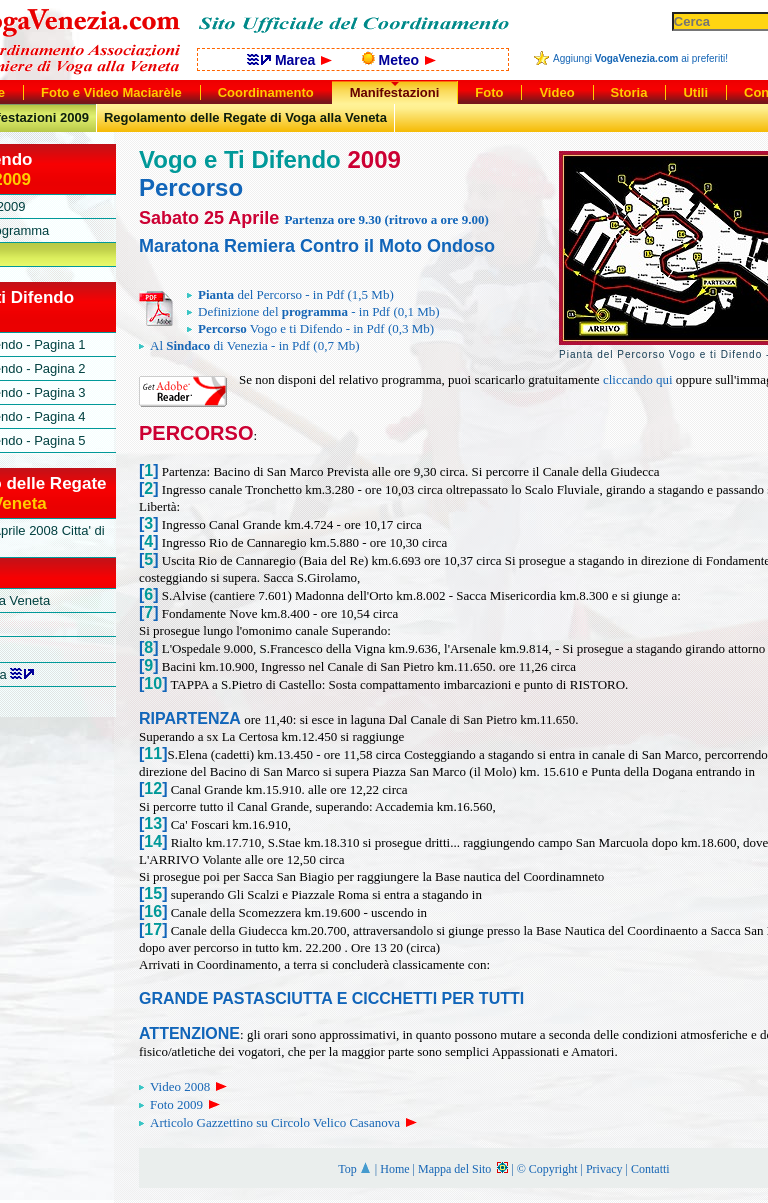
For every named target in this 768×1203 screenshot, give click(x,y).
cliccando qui (638, 379)
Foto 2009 (186, 1104)
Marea (289, 60)
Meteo (399, 60)
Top (355, 1169)
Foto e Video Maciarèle (111, 92)
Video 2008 (190, 1086)
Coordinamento (266, 92)
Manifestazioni (395, 92)
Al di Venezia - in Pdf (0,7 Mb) (249, 345)
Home (394, 1169)
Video (556, 92)
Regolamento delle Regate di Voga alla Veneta (245, 117)
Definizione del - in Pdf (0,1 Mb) (313, 311)
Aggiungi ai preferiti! (640, 58)
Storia (629, 92)
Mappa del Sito (463, 1169)
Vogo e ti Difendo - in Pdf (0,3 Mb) (310, 328)
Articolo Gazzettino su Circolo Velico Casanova (285, 1122)
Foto (489, 92)
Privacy (604, 1169)
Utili (695, 92)
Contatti (650, 1169)
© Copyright (547, 1169)
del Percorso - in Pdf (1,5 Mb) (290, 294)
